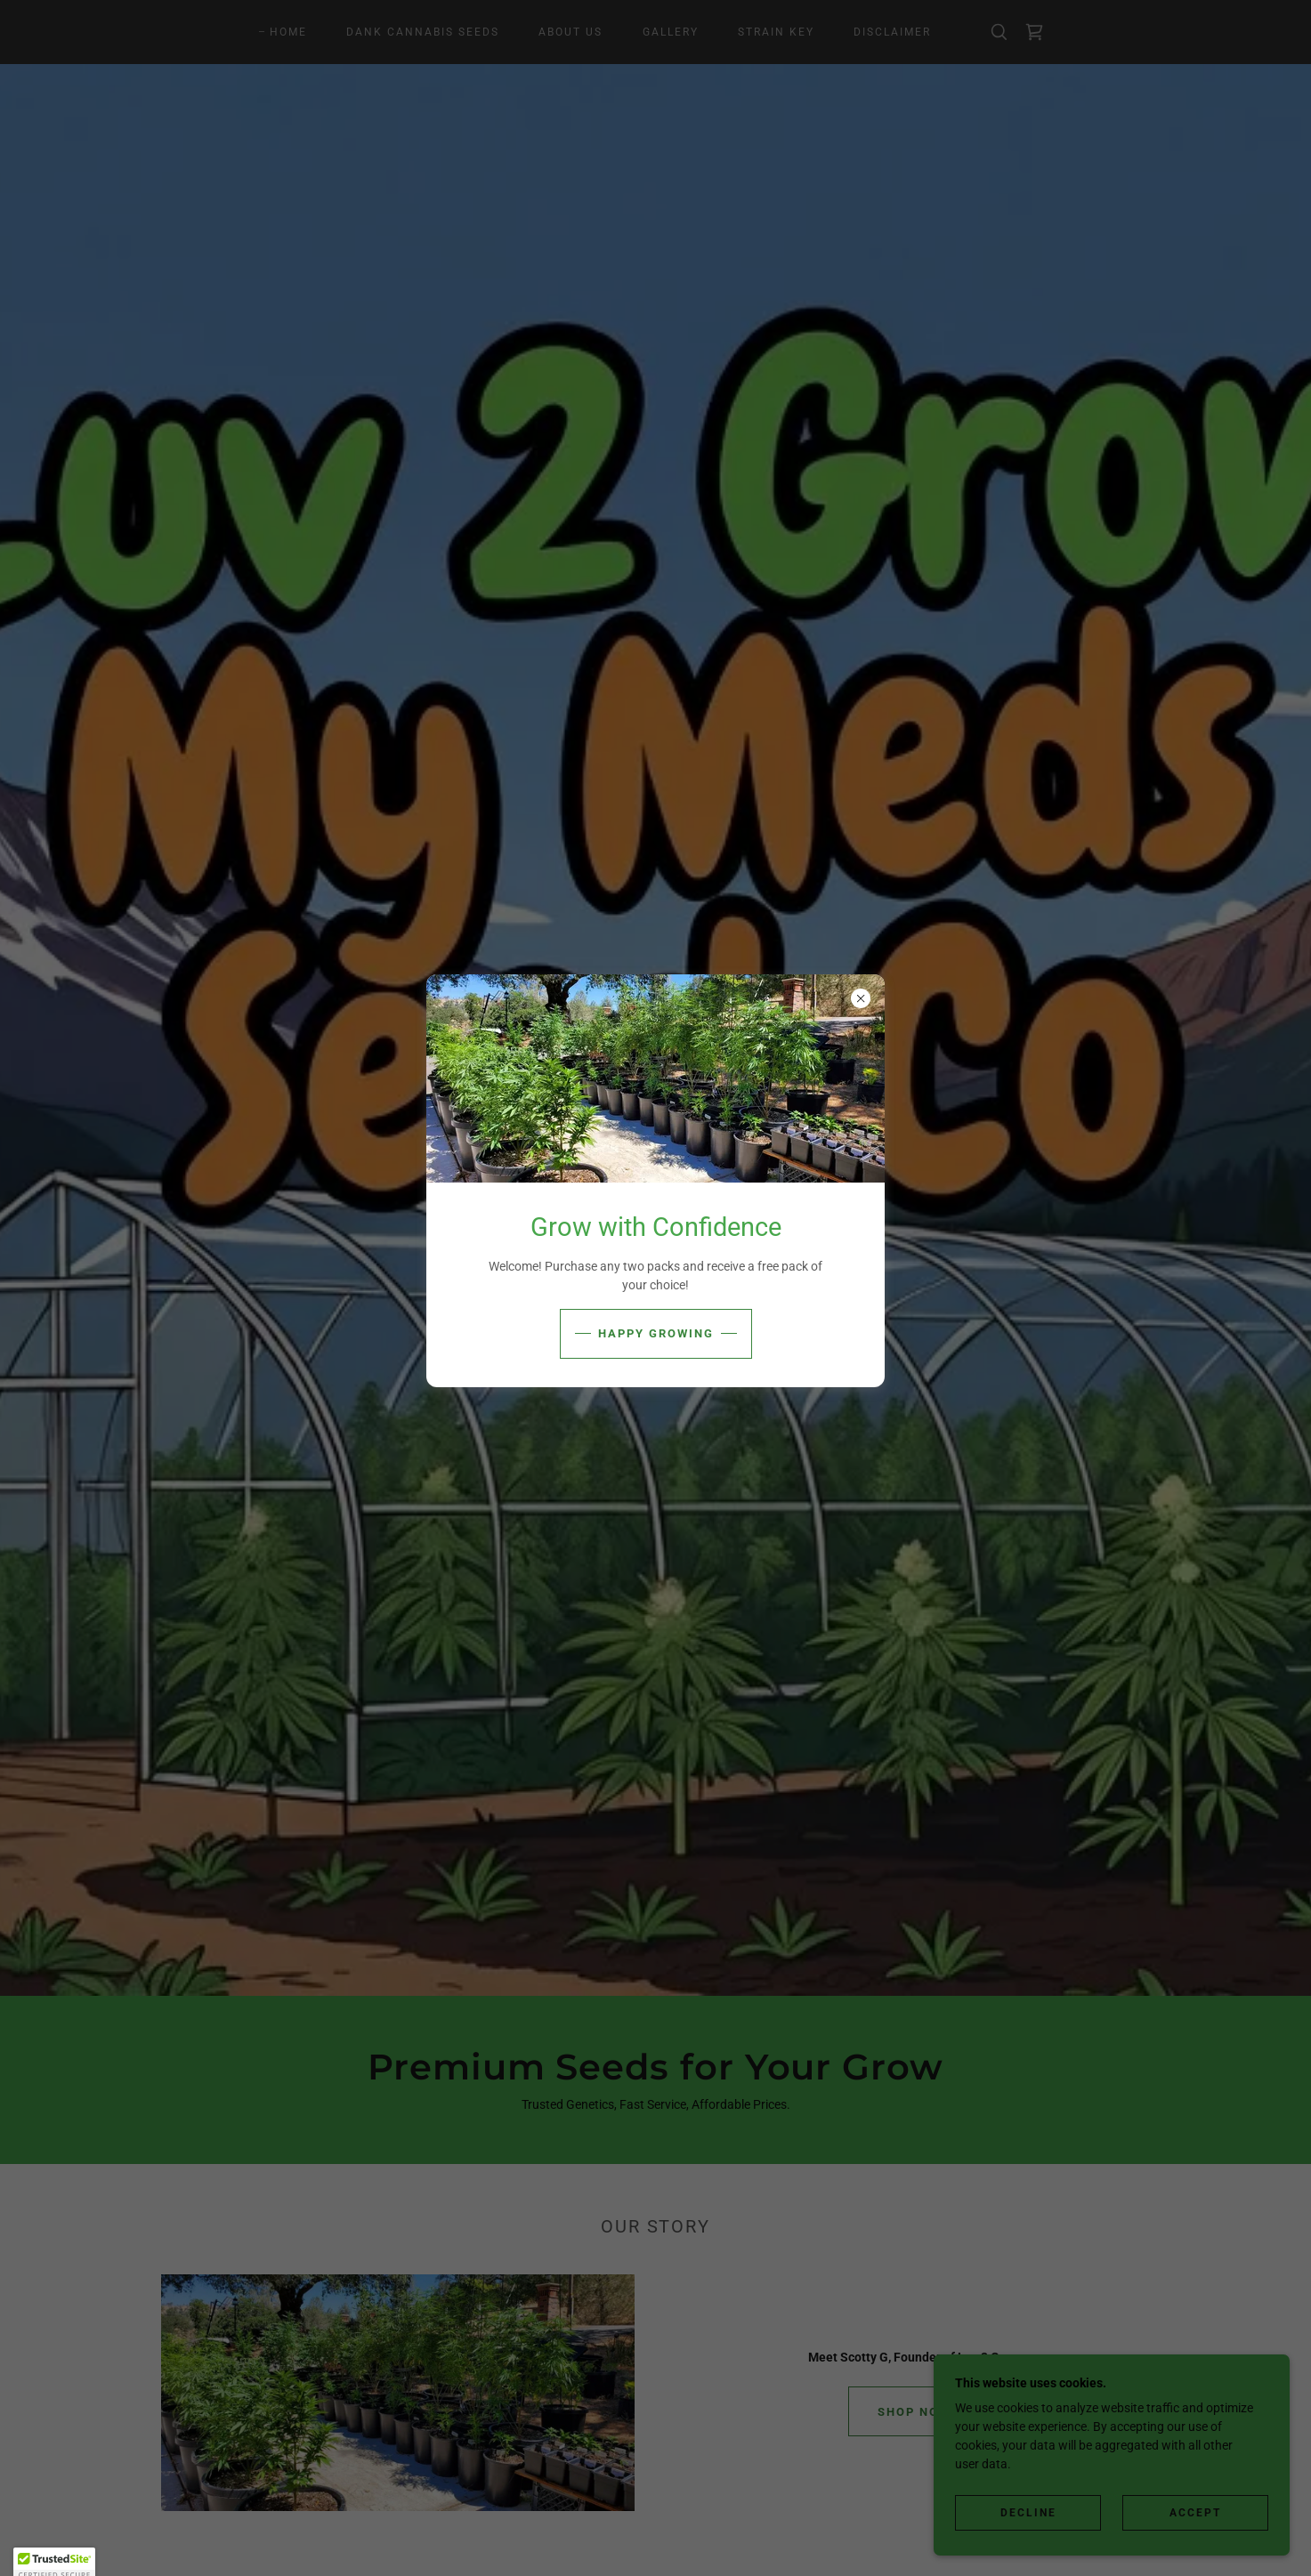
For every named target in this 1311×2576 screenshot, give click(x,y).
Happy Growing (656, 1333)
